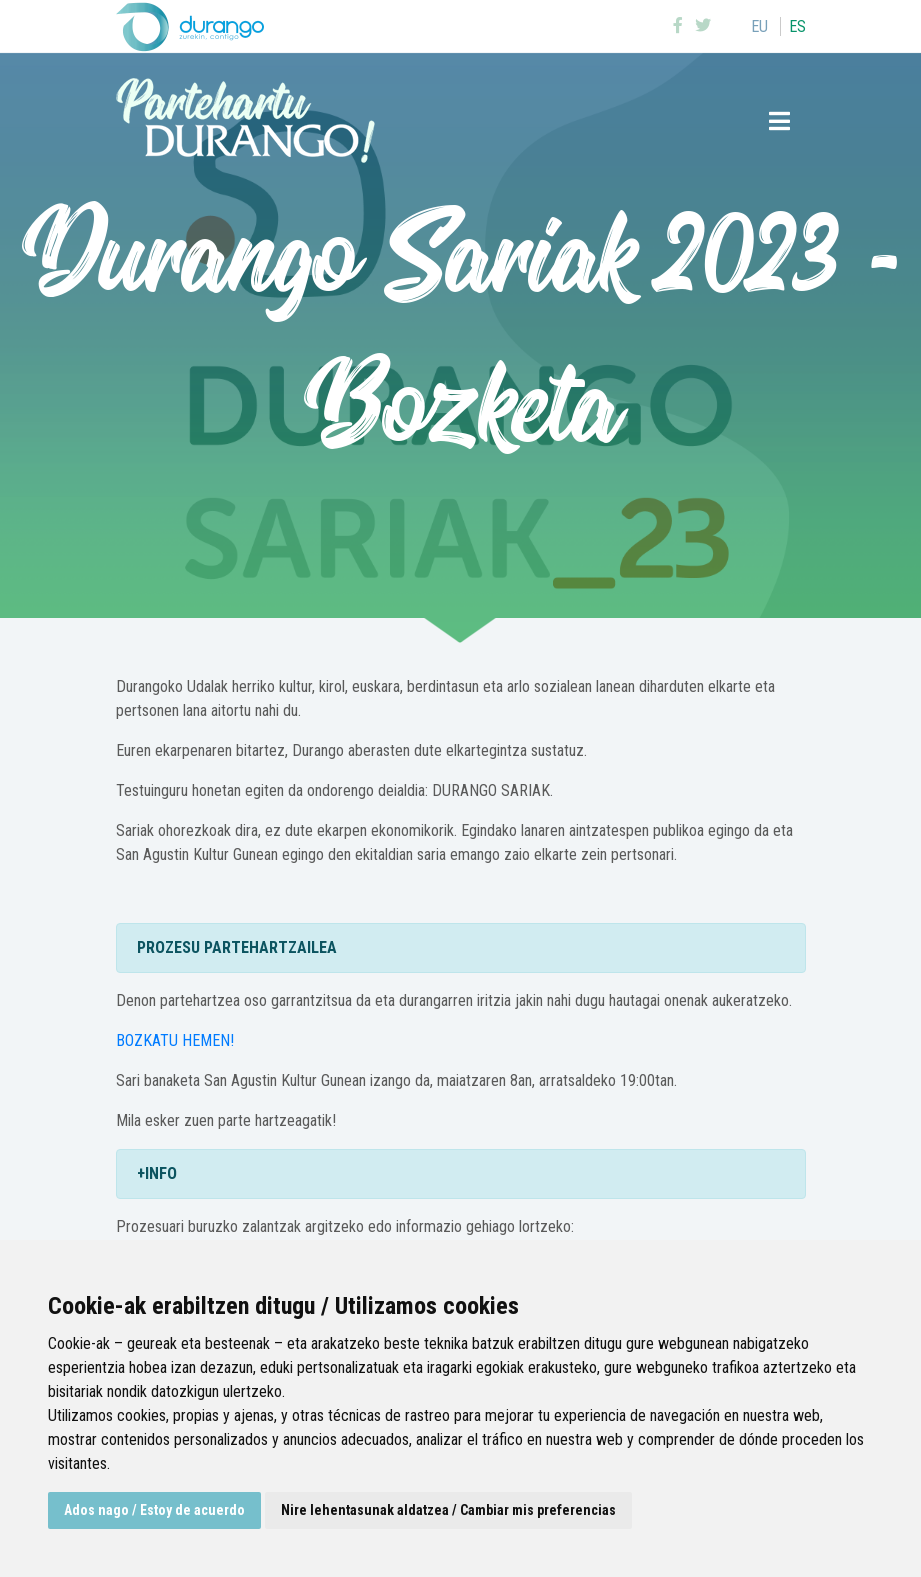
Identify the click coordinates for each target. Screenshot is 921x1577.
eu (759, 26)
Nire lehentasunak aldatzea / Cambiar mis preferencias (448, 1510)
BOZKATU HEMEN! (175, 1040)
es (797, 26)
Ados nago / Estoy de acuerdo (154, 1510)
